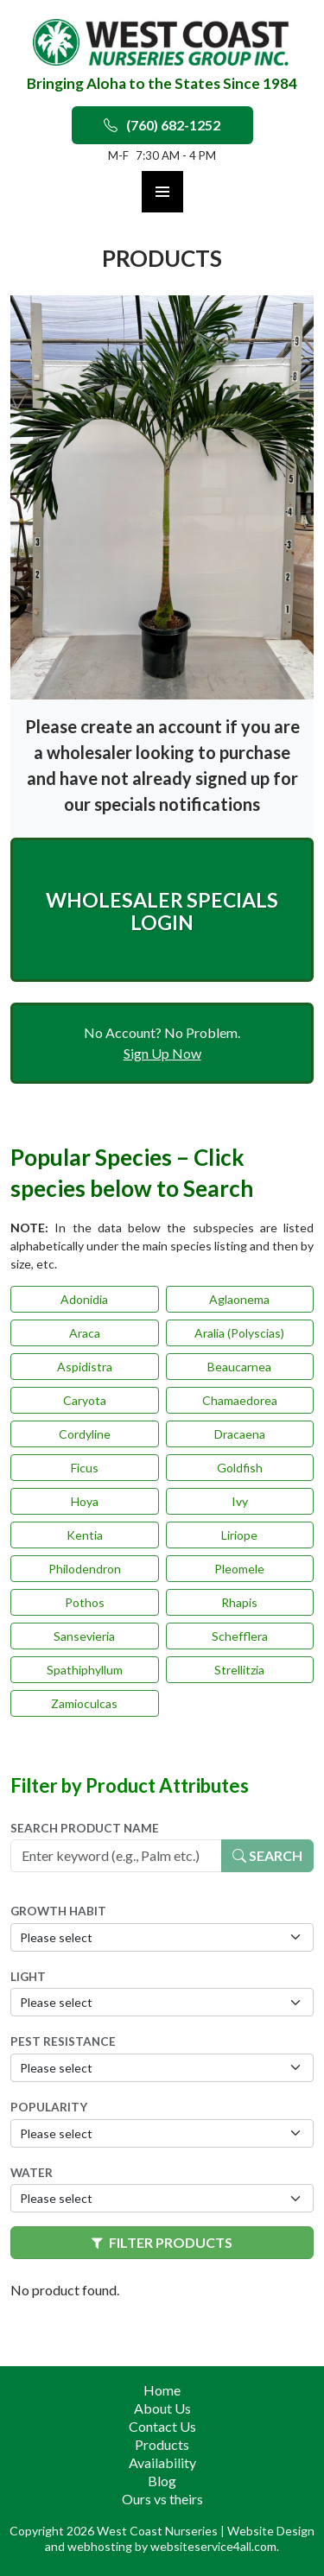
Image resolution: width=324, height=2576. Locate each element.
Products (162, 2444)
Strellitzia (239, 1669)
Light (28, 1977)
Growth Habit (58, 1911)
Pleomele (239, 1568)
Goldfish (240, 1467)
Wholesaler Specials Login (162, 911)
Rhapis (239, 1602)
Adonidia (84, 1299)
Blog (162, 2480)
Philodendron (84, 1568)
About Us (162, 2408)
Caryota (84, 1400)
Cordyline (85, 1434)
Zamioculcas (84, 1703)
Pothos (85, 1602)
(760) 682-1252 (162, 125)
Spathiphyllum (85, 1669)
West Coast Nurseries (158, 2530)
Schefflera (240, 1636)
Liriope (239, 1535)
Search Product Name (84, 1828)
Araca (84, 1333)
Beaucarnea (239, 1366)
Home (162, 2390)
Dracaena (239, 1434)
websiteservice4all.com (213, 2546)
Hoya (84, 1501)
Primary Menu (162, 191)
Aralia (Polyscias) (239, 1333)
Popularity (48, 2107)
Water (31, 2173)
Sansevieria (84, 1636)
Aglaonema (239, 1299)
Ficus (84, 1467)
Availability (162, 2462)
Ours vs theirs (162, 2499)
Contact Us (162, 2426)
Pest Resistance (63, 2041)
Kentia (85, 1535)
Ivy (240, 1501)
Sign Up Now (162, 1053)
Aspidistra (84, 1366)
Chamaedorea (239, 1400)
